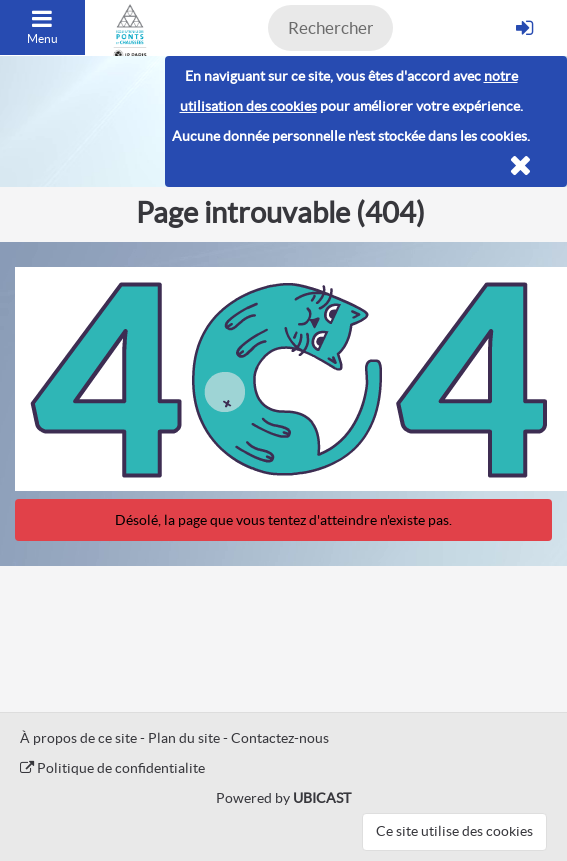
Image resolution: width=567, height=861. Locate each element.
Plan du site (184, 738)
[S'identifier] (524, 28)
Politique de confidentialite (112, 768)
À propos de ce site (78, 738)
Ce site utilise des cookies (454, 831)
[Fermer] (520, 166)
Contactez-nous (280, 738)
